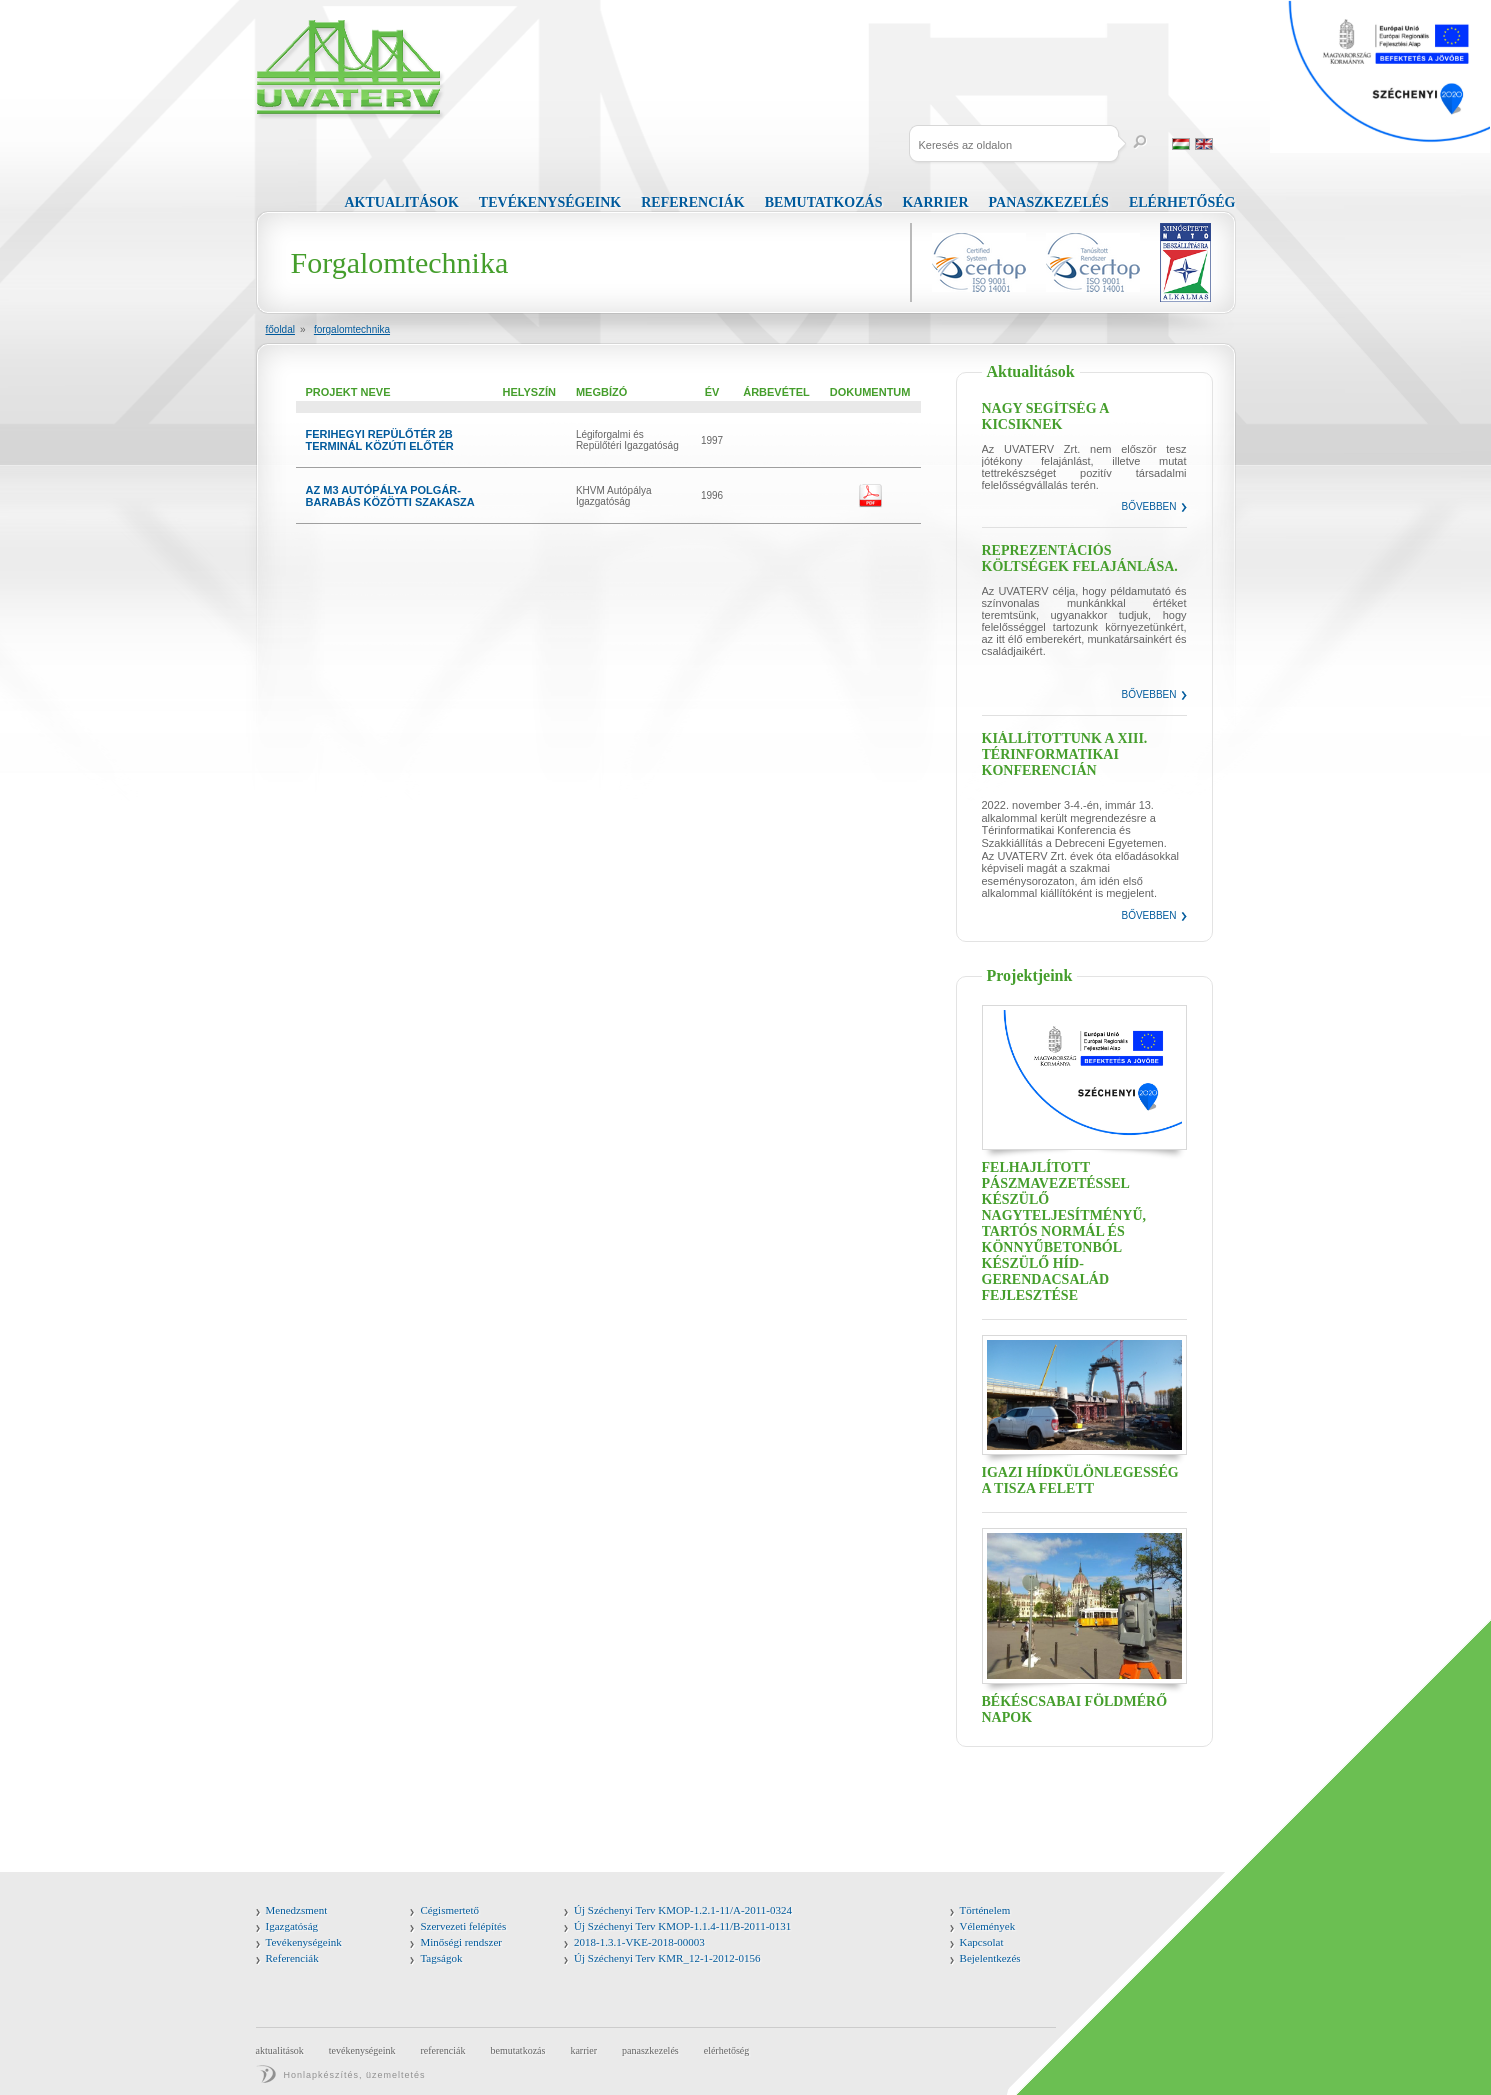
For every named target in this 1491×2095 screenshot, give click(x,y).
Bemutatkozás (824, 202)
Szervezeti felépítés (463, 1926)
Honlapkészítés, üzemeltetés (355, 2075)
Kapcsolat (982, 1942)
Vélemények (988, 1926)
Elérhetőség (1182, 202)
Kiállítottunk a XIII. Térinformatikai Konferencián (1065, 754)
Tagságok (441, 1958)
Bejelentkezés (990, 1958)
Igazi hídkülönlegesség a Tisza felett (1080, 1480)
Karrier (935, 202)
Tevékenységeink (550, 202)
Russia (1227, 144)
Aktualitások (402, 202)
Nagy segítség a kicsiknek (1045, 416)
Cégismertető (449, 1910)
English (1204, 144)
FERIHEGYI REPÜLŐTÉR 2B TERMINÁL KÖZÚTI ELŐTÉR (380, 440)
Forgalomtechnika (352, 329)
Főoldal (280, 329)
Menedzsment (297, 1910)
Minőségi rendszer (461, 1942)
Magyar (1181, 144)
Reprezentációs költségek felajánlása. (1080, 558)
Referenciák (692, 202)
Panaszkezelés (1049, 202)
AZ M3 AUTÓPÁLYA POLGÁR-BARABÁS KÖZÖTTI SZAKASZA (390, 496)
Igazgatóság (292, 1926)
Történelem (985, 1910)
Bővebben (1148, 506)
